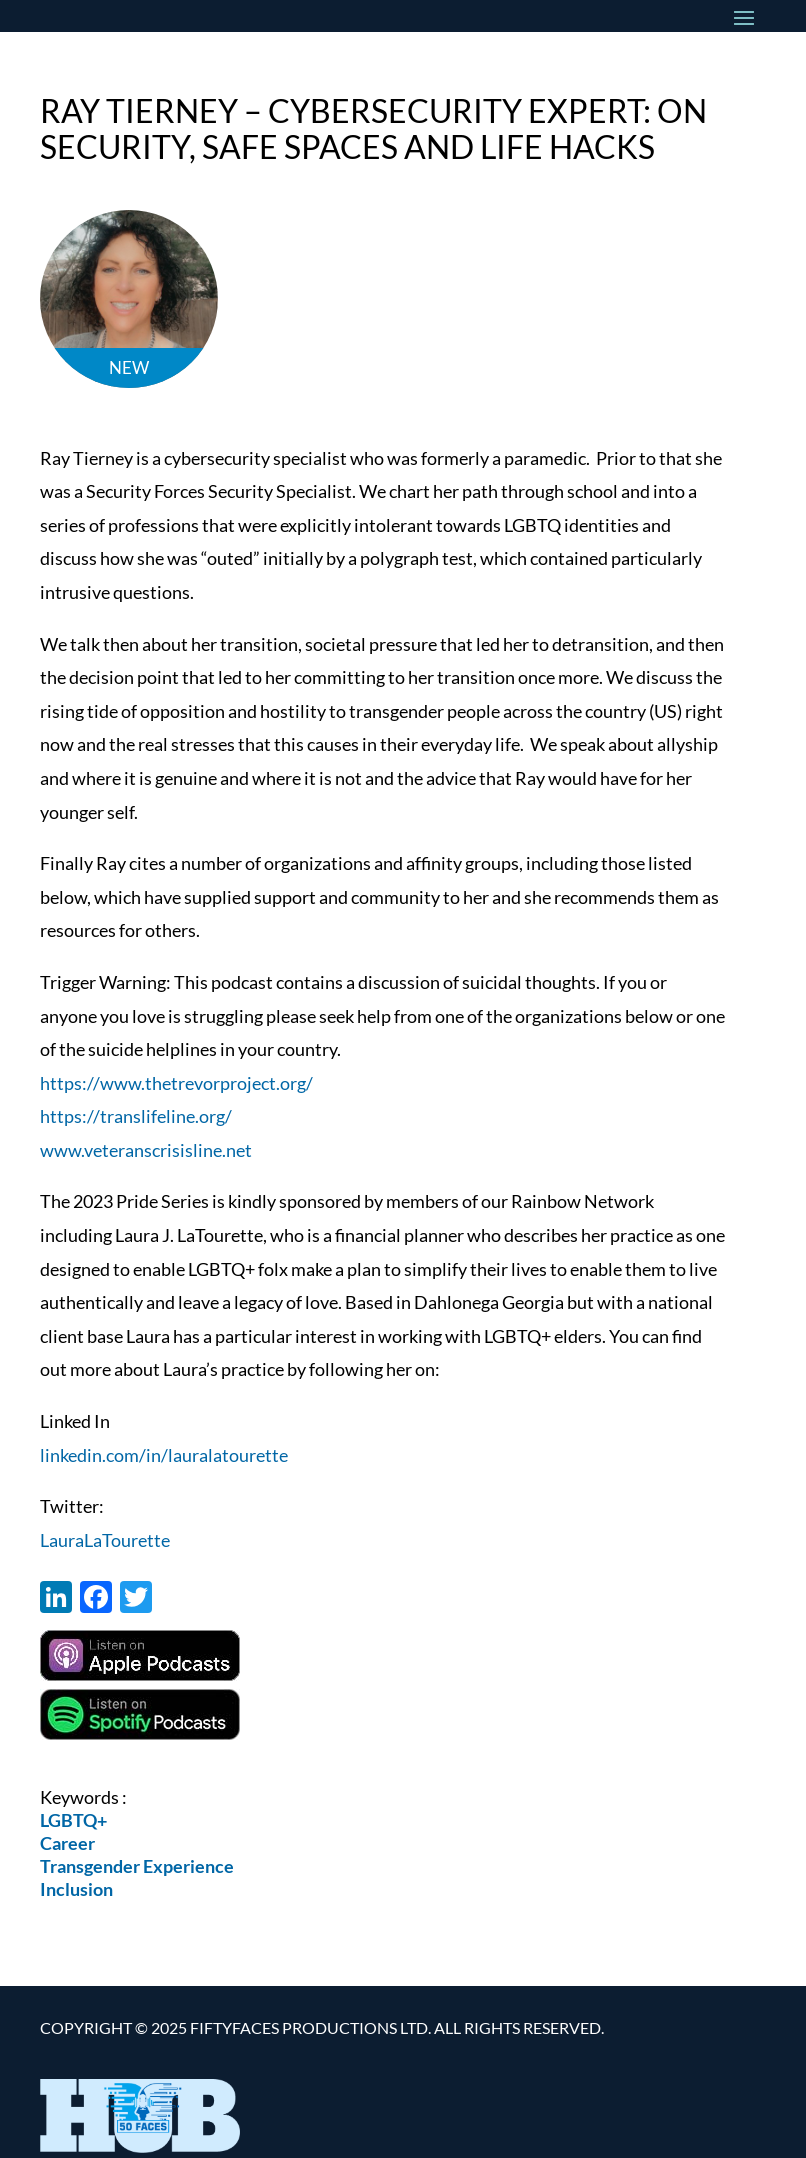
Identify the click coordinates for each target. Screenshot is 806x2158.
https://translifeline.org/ (136, 1116)
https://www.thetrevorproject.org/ (176, 1083)
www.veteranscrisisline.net (146, 1150)
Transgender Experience (137, 1866)
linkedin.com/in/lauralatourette (164, 1455)
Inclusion (76, 1889)
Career (67, 1843)
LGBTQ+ (73, 1820)
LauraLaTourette (105, 1540)
